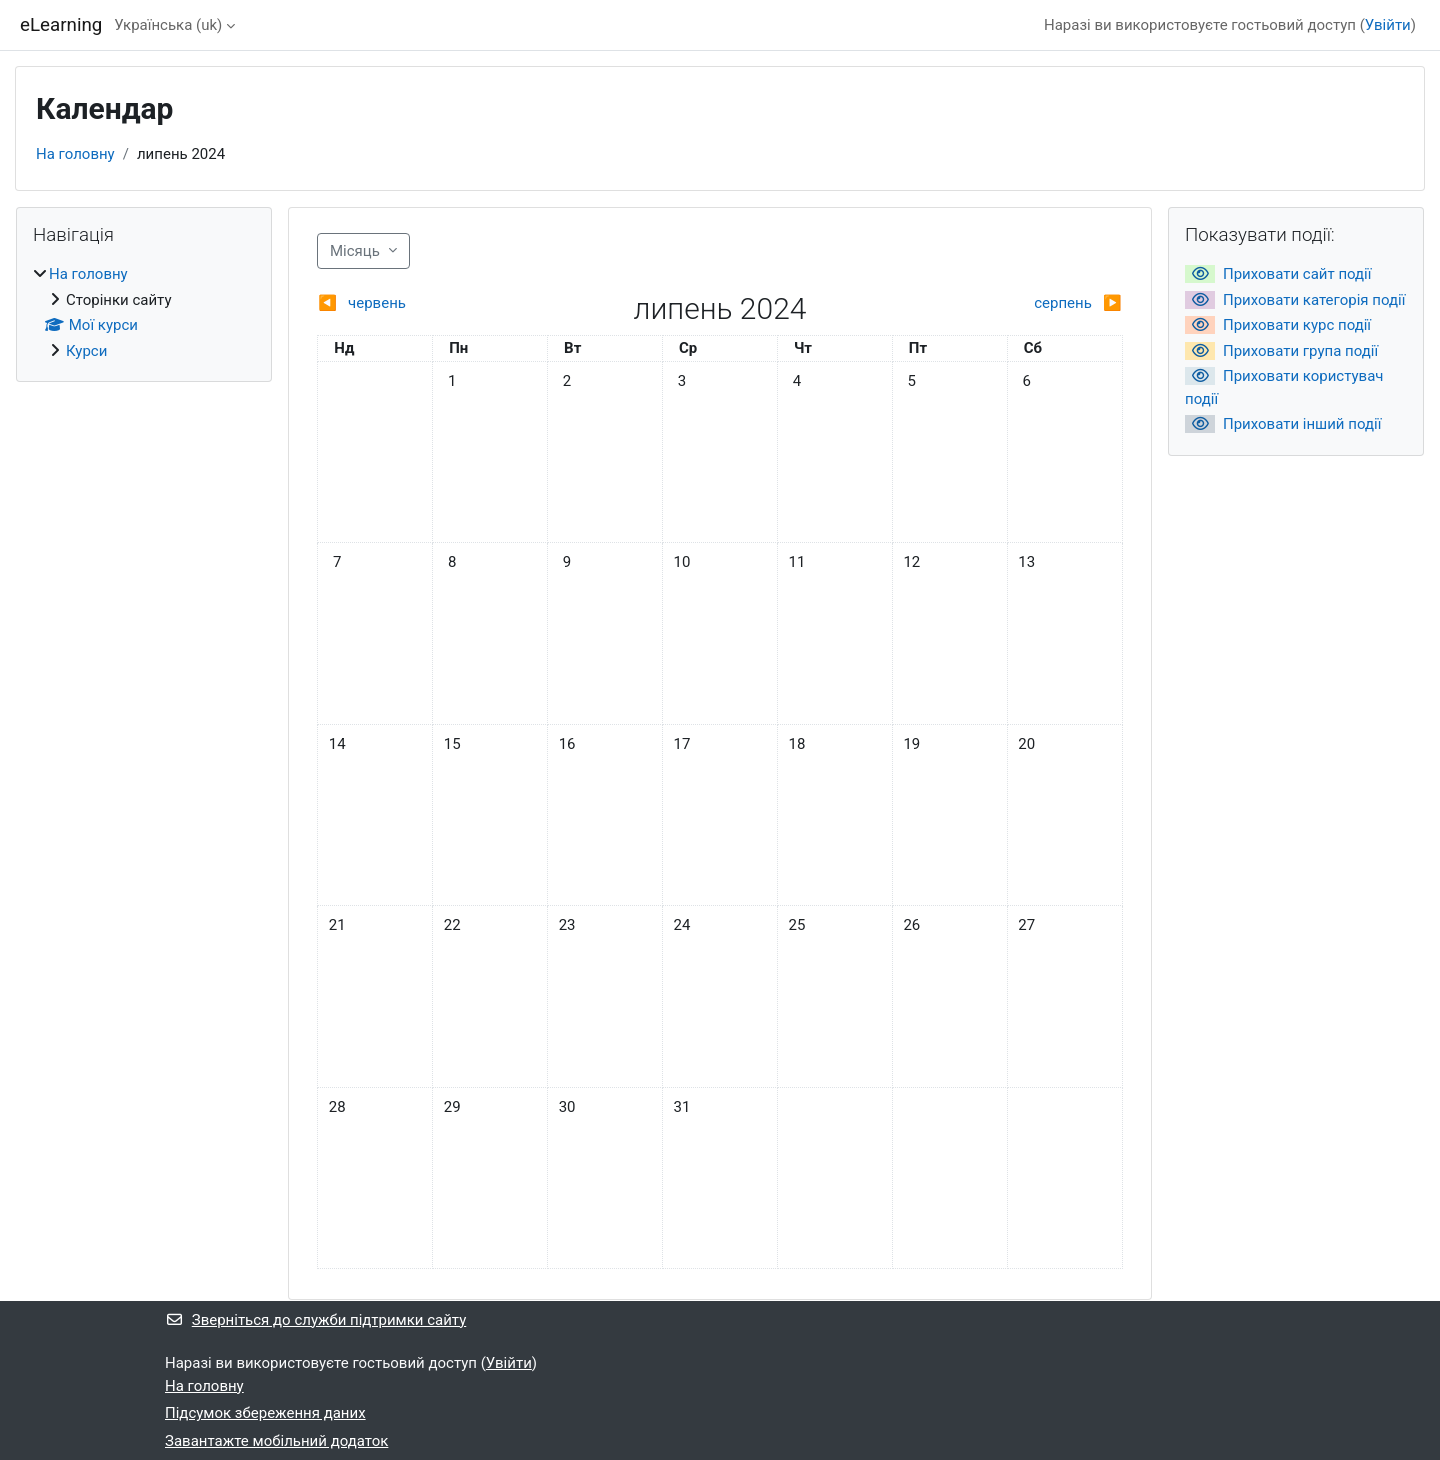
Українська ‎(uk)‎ (168, 25)
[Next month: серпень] (1021, 303)
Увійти (1388, 25)
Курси (86, 351)
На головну (75, 154)
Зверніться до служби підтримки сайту (315, 1320)
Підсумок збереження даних (265, 1413)
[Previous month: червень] (417, 303)
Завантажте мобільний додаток (276, 1441)
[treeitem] (144, 312)
